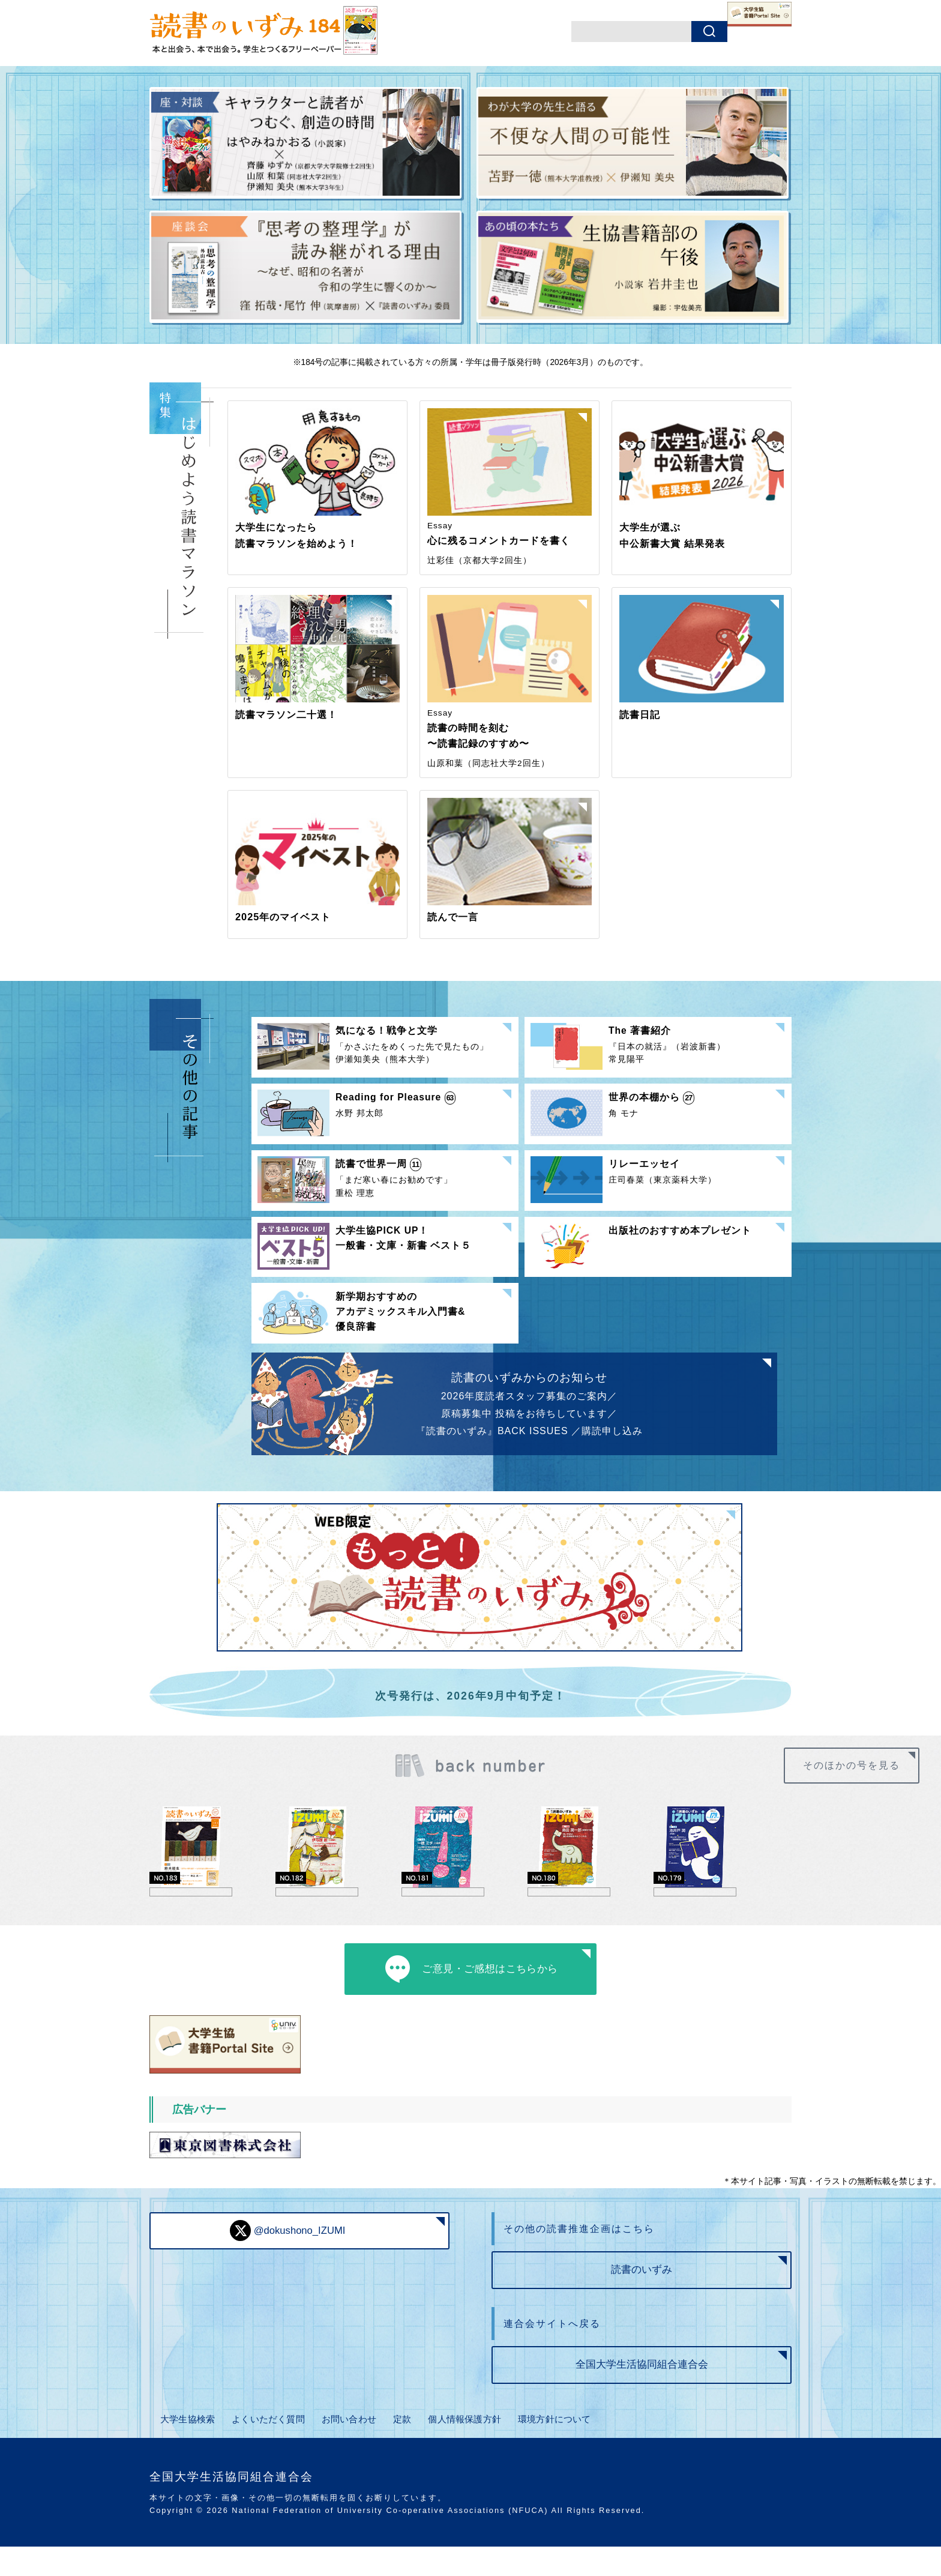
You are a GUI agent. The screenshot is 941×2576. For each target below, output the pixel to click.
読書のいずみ (641, 2296)
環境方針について (565, 2453)
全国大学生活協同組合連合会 (642, 2398)
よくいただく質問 (270, 2453)
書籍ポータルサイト (732, 33)
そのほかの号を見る (861, 1776)
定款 (407, 2453)
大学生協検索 (186, 2453)
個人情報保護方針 (471, 2453)
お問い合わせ (354, 2453)
